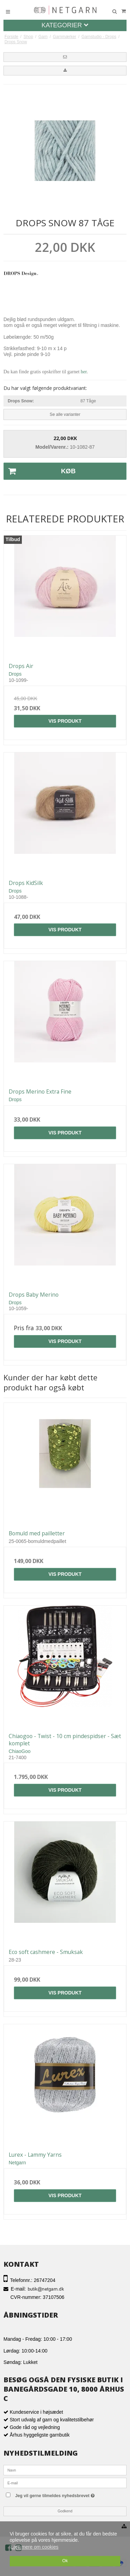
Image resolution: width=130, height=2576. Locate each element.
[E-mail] (65, 2482)
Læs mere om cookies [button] (35, 2547)
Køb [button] (40, 471)
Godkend (65, 2511)
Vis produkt (65, 721)
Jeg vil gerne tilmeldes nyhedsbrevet (69, 2495)
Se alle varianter (65, 414)
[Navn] (65, 2469)
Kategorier (65, 25)
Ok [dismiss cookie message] (65, 2560)
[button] (65, 57)
